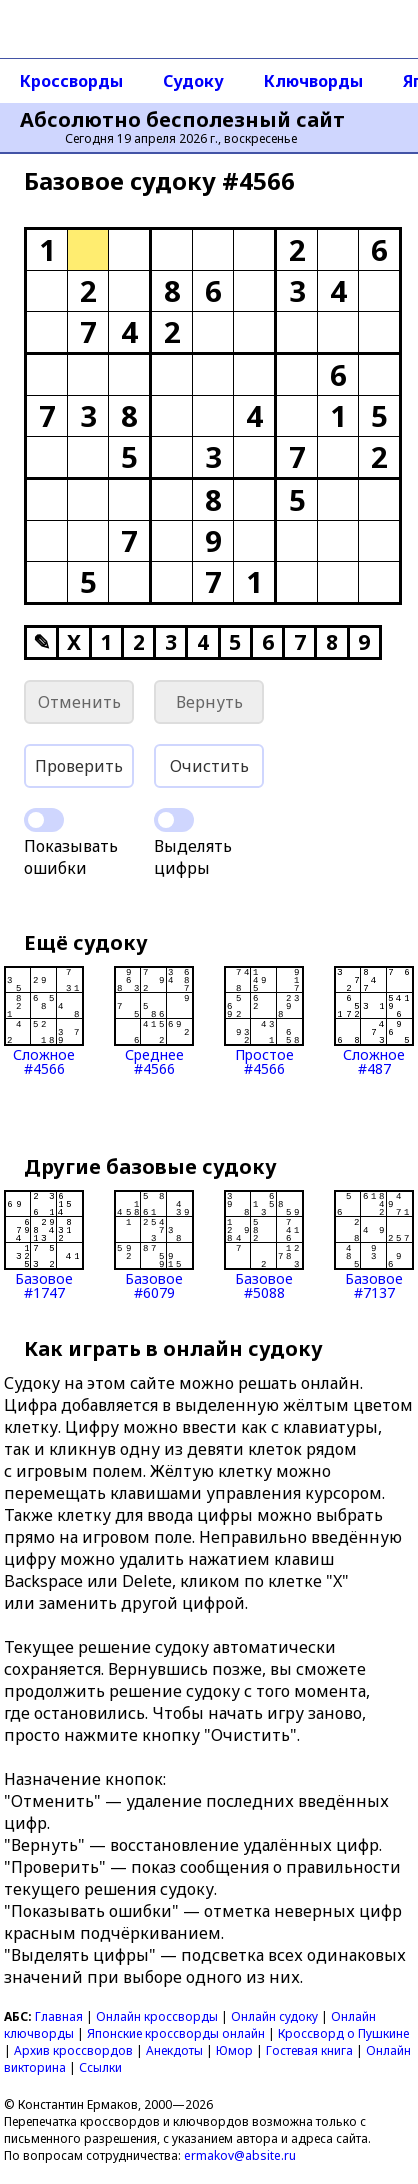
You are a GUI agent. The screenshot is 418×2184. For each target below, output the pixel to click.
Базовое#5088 (264, 1245)
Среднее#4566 (154, 1021)
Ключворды (313, 81)
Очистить (209, 766)
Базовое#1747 (44, 1245)
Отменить (79, 702)
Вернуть (209, 702)
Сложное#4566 (44, 1021)
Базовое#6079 (154, 1245)
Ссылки (100, 2067)
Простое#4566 (264, 1021)
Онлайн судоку (274, 2016)
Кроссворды (71, 81)
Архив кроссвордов (73, 2050)
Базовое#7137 (374, 1245)
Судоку (193, 81)
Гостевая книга (309, 2050)
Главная (59, 2016)
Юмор (234, 2050)
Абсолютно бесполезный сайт (182, 120)
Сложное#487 (374, 1021)
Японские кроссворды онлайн (176, 2033)
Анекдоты (174, 2050)
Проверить (79, 766)
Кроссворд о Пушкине (343, 2033)
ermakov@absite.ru (240, 2155)
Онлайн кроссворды (157, 2016)
